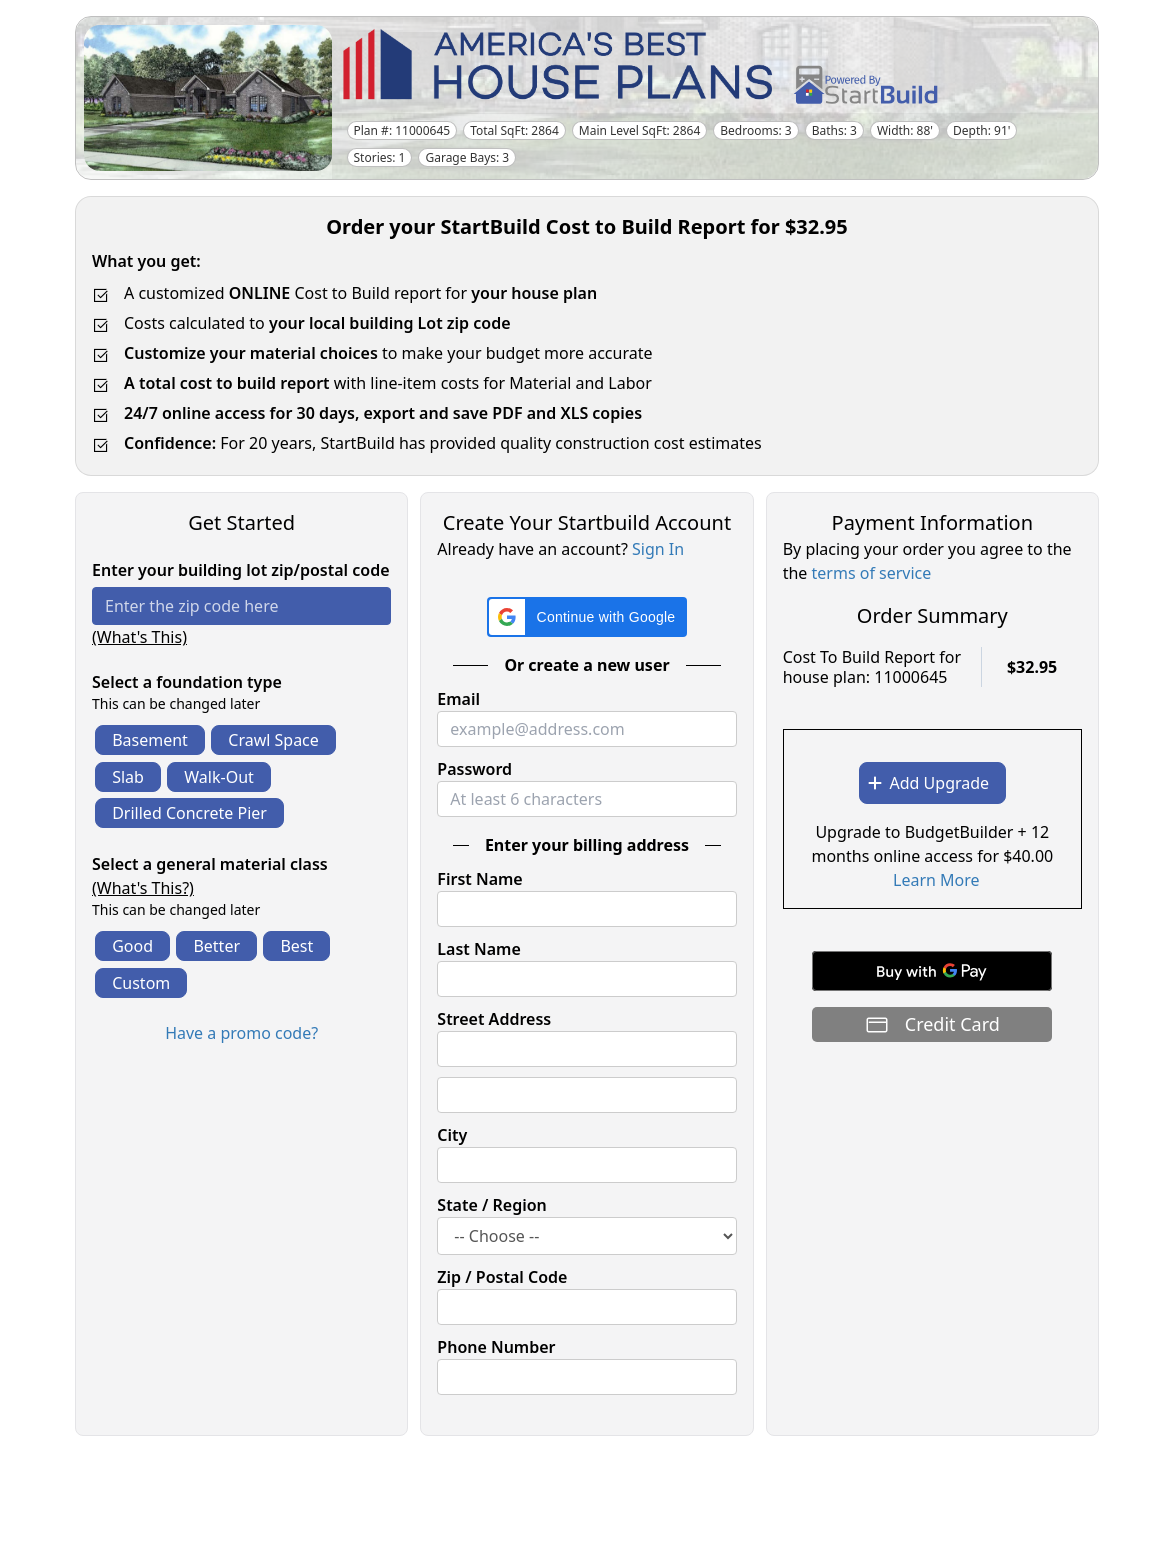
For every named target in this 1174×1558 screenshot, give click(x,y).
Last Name (478, 949)
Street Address (494, 1019)
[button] (587, 617)
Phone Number (496, 1347)
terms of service (872, 573)
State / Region (492, 1205)
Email (458, 699)
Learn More (936, 880)
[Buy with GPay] (932, 971)
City (452, 1135)
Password (474, 769)
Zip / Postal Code (502, 1277)
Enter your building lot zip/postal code (241, 570)
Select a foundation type (187, 682)
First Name (479, 879)
